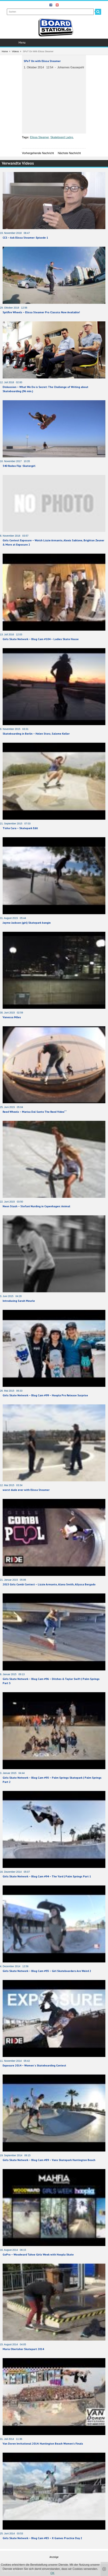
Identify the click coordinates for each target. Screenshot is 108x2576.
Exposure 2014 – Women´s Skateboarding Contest (34, 2065)
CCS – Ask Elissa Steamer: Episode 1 (25, 237)
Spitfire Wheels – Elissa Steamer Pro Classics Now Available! (41, 312)
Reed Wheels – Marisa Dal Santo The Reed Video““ (35, 1111)
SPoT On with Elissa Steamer (42, 61)
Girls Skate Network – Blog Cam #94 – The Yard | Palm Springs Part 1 (47, 1876)
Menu (54, 42)
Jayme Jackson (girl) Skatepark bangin (27, 922)
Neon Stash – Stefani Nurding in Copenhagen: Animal (36, 1206)
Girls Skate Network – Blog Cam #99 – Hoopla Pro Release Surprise (45, 1395)
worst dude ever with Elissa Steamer (26, 1490)
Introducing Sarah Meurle (19, 1300)
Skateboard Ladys (61, 137)
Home (5, 51)
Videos (15, 51)
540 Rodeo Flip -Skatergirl (19, 466)
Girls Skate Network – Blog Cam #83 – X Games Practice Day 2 (42, 2538)
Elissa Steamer (39, 137)
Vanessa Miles (12, 1017)
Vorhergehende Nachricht (38, 153)
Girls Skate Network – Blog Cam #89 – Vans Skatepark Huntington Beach (49, 2160)
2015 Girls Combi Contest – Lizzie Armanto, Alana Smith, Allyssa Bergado (49, 1584)
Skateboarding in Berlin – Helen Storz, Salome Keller (36, 733)
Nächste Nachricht (69, 153)
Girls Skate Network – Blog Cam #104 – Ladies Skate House (41, 639)
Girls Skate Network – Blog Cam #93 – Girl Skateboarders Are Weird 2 (47, 1971)
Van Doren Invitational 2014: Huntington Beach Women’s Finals (43, 2443)
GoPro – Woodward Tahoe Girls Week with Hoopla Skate (38, 2254)
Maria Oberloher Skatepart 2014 (23, 2349)
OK (52, 2573)
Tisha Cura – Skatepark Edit (20, 828)
